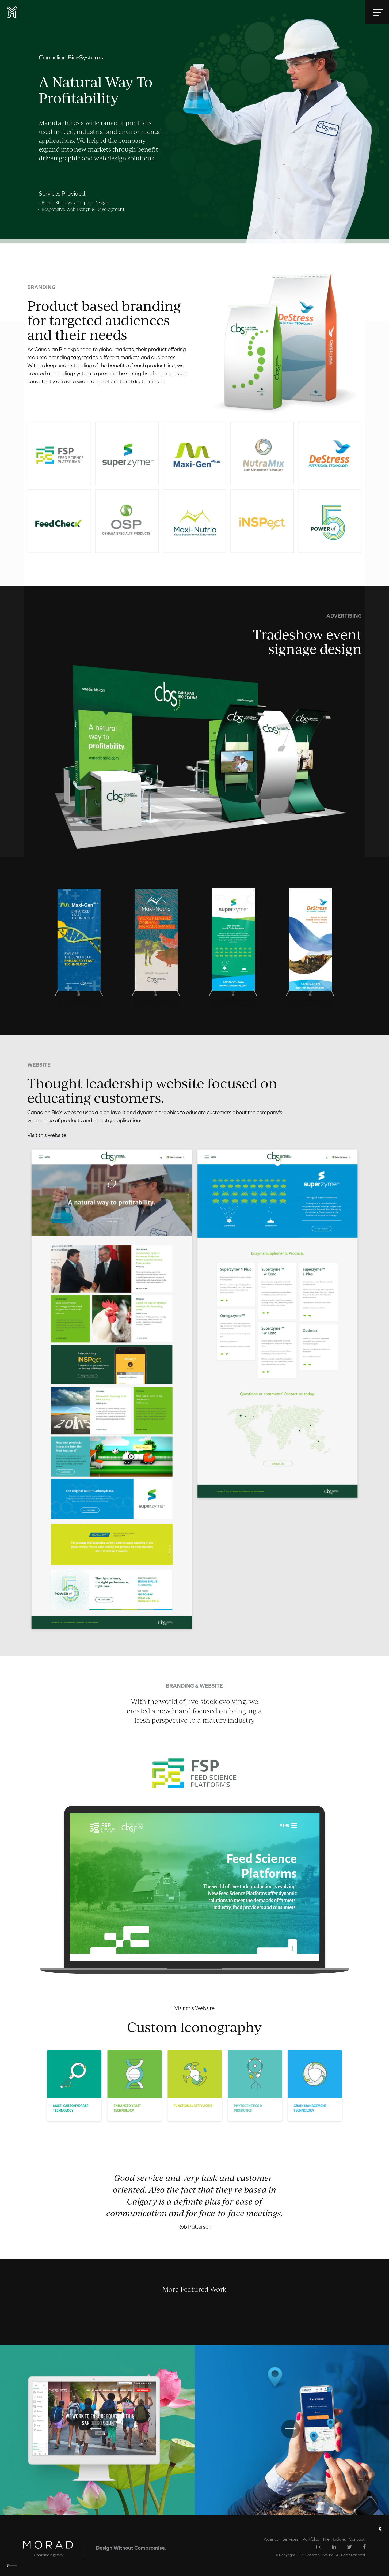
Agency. (272, 2539)
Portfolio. (310, 2539)
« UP (380, 2527)
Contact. (357, 2539)
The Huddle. (334, 2539)
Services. (291, 2539)
